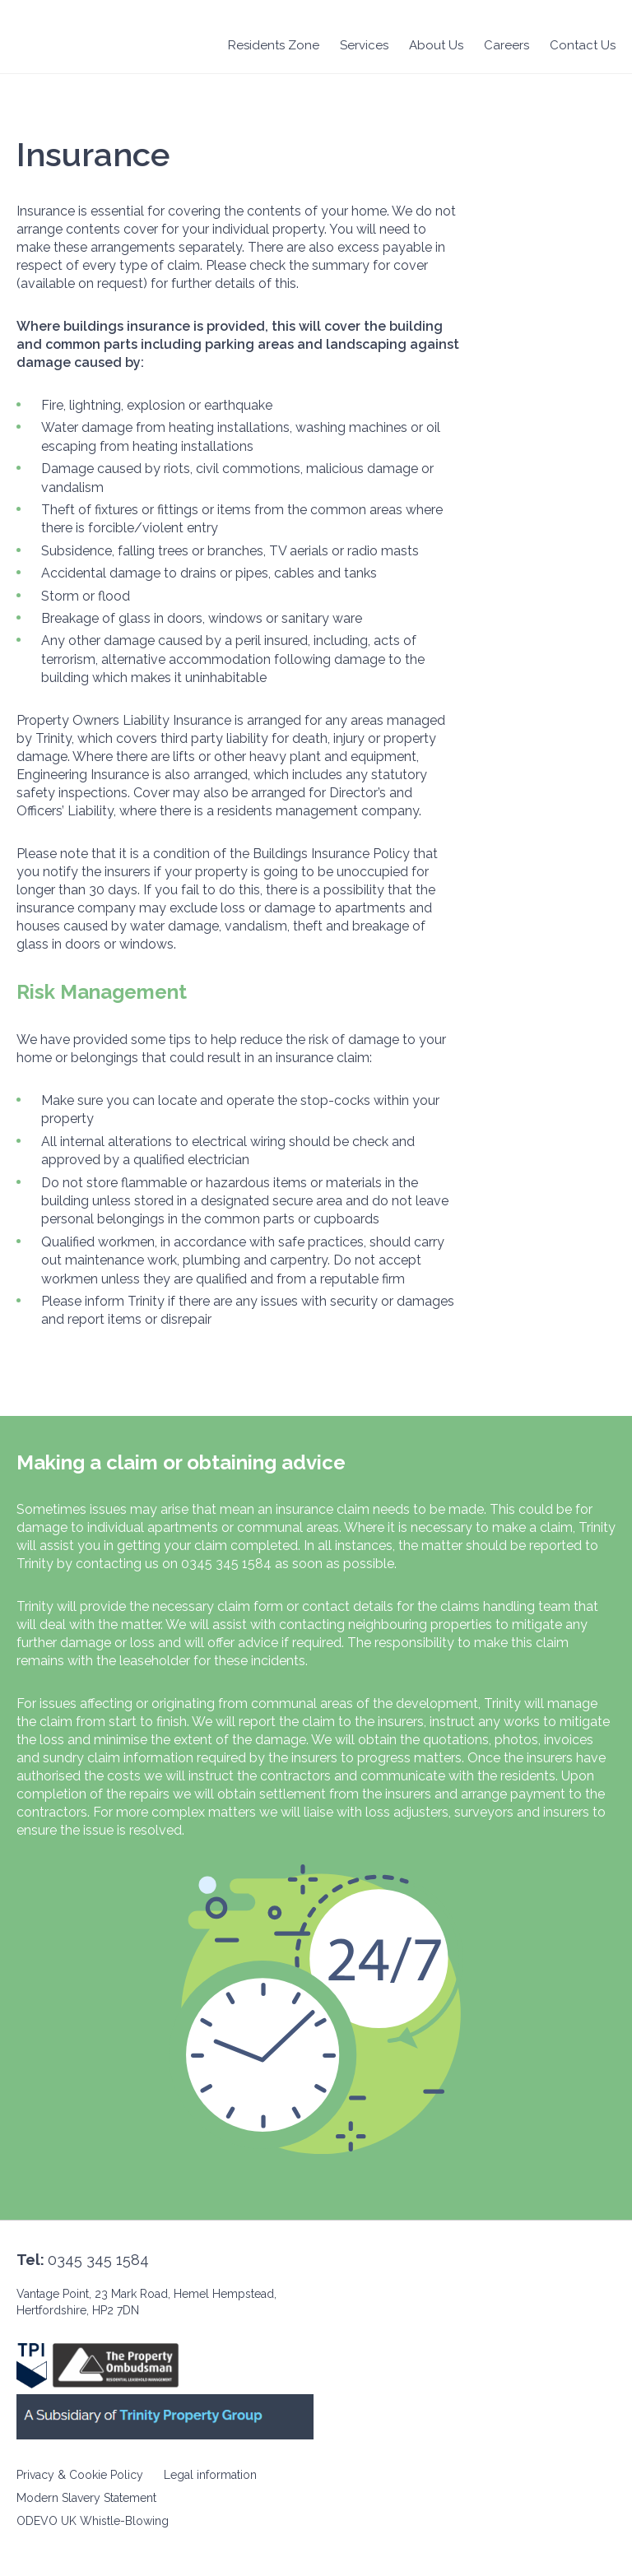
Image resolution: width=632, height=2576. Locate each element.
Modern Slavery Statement (86, 2497)
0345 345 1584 (98, 2259)
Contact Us (583, 45)
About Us (436, 45)
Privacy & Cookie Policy (79, 2474)
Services (364, 45)
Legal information (210, 2474)
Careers (506, 45)
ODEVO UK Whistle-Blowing (92, 2520)
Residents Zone (273, 45)
